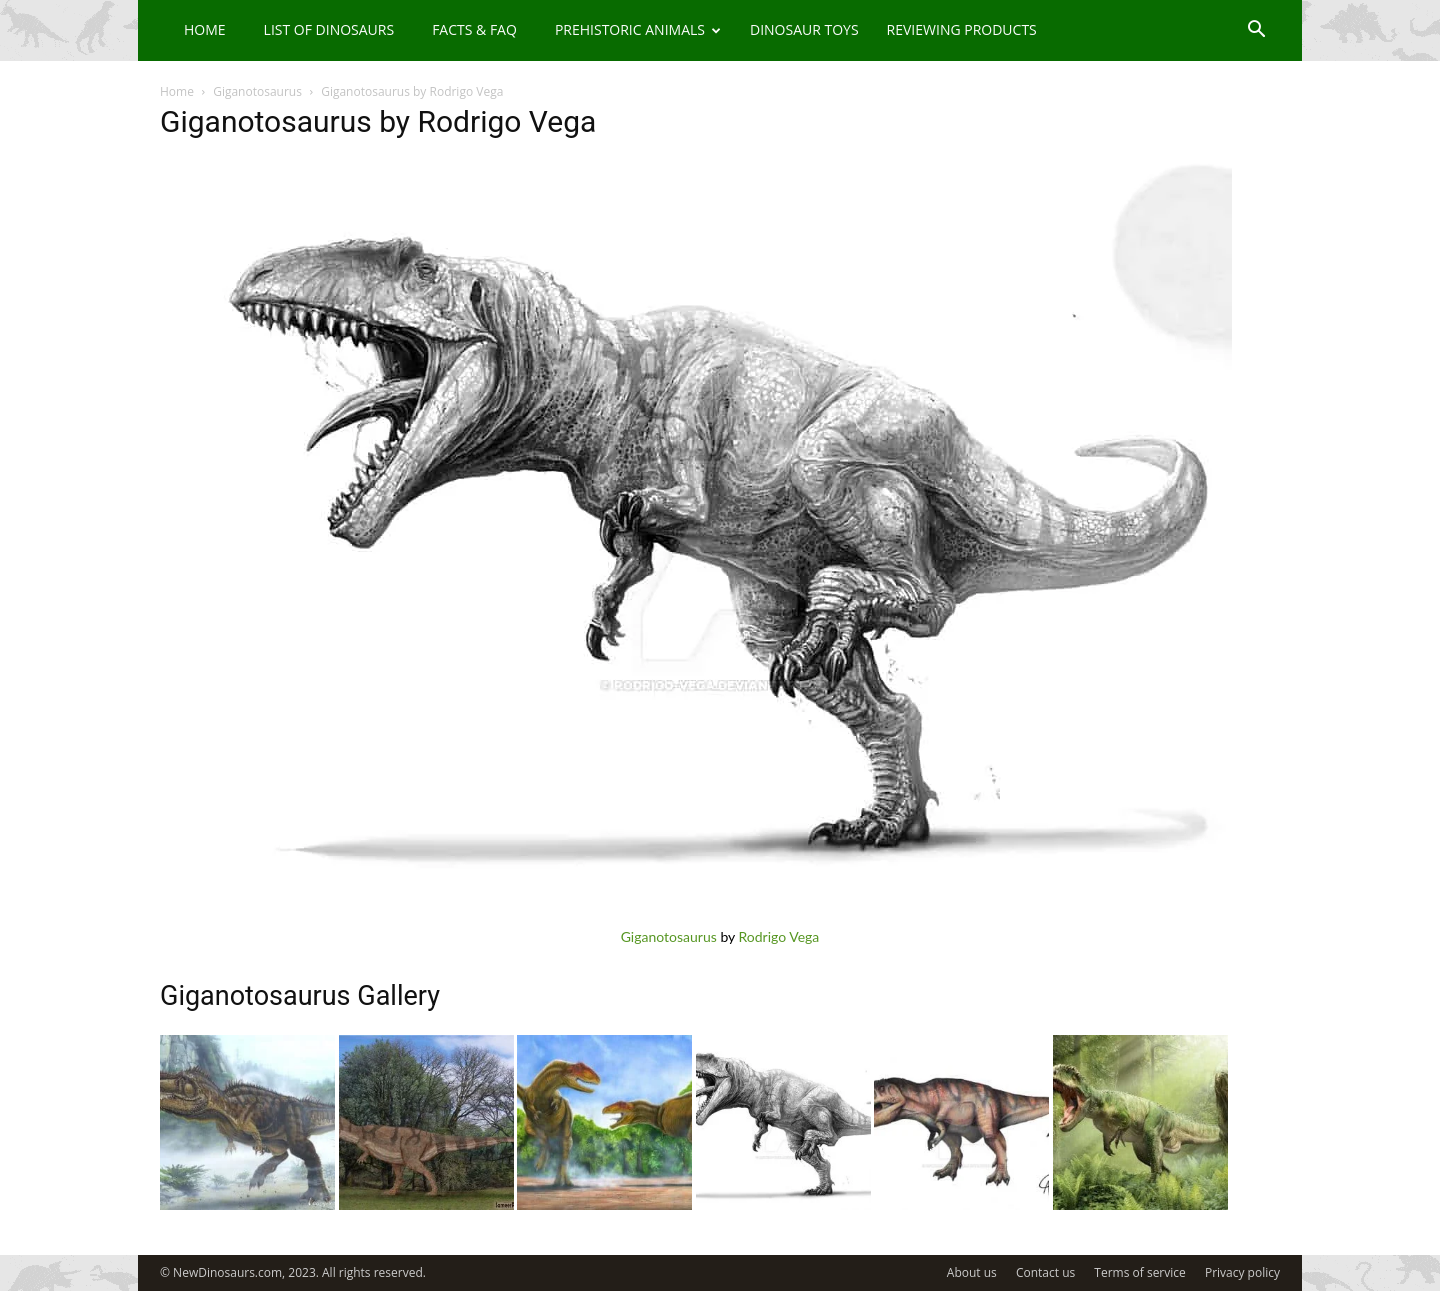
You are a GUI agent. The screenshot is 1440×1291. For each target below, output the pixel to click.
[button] (1256, 31)
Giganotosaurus (257, 91)
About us (972, 1272)
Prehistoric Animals (638, 29)
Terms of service (1139, 1272)
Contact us (1045, 1272)
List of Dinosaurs (329, 29)
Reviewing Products (962, 29)
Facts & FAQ (474, 29)
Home (205, 29)
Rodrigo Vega (779, 936)
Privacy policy (1242, 1272)
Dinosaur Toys (804, 29)
